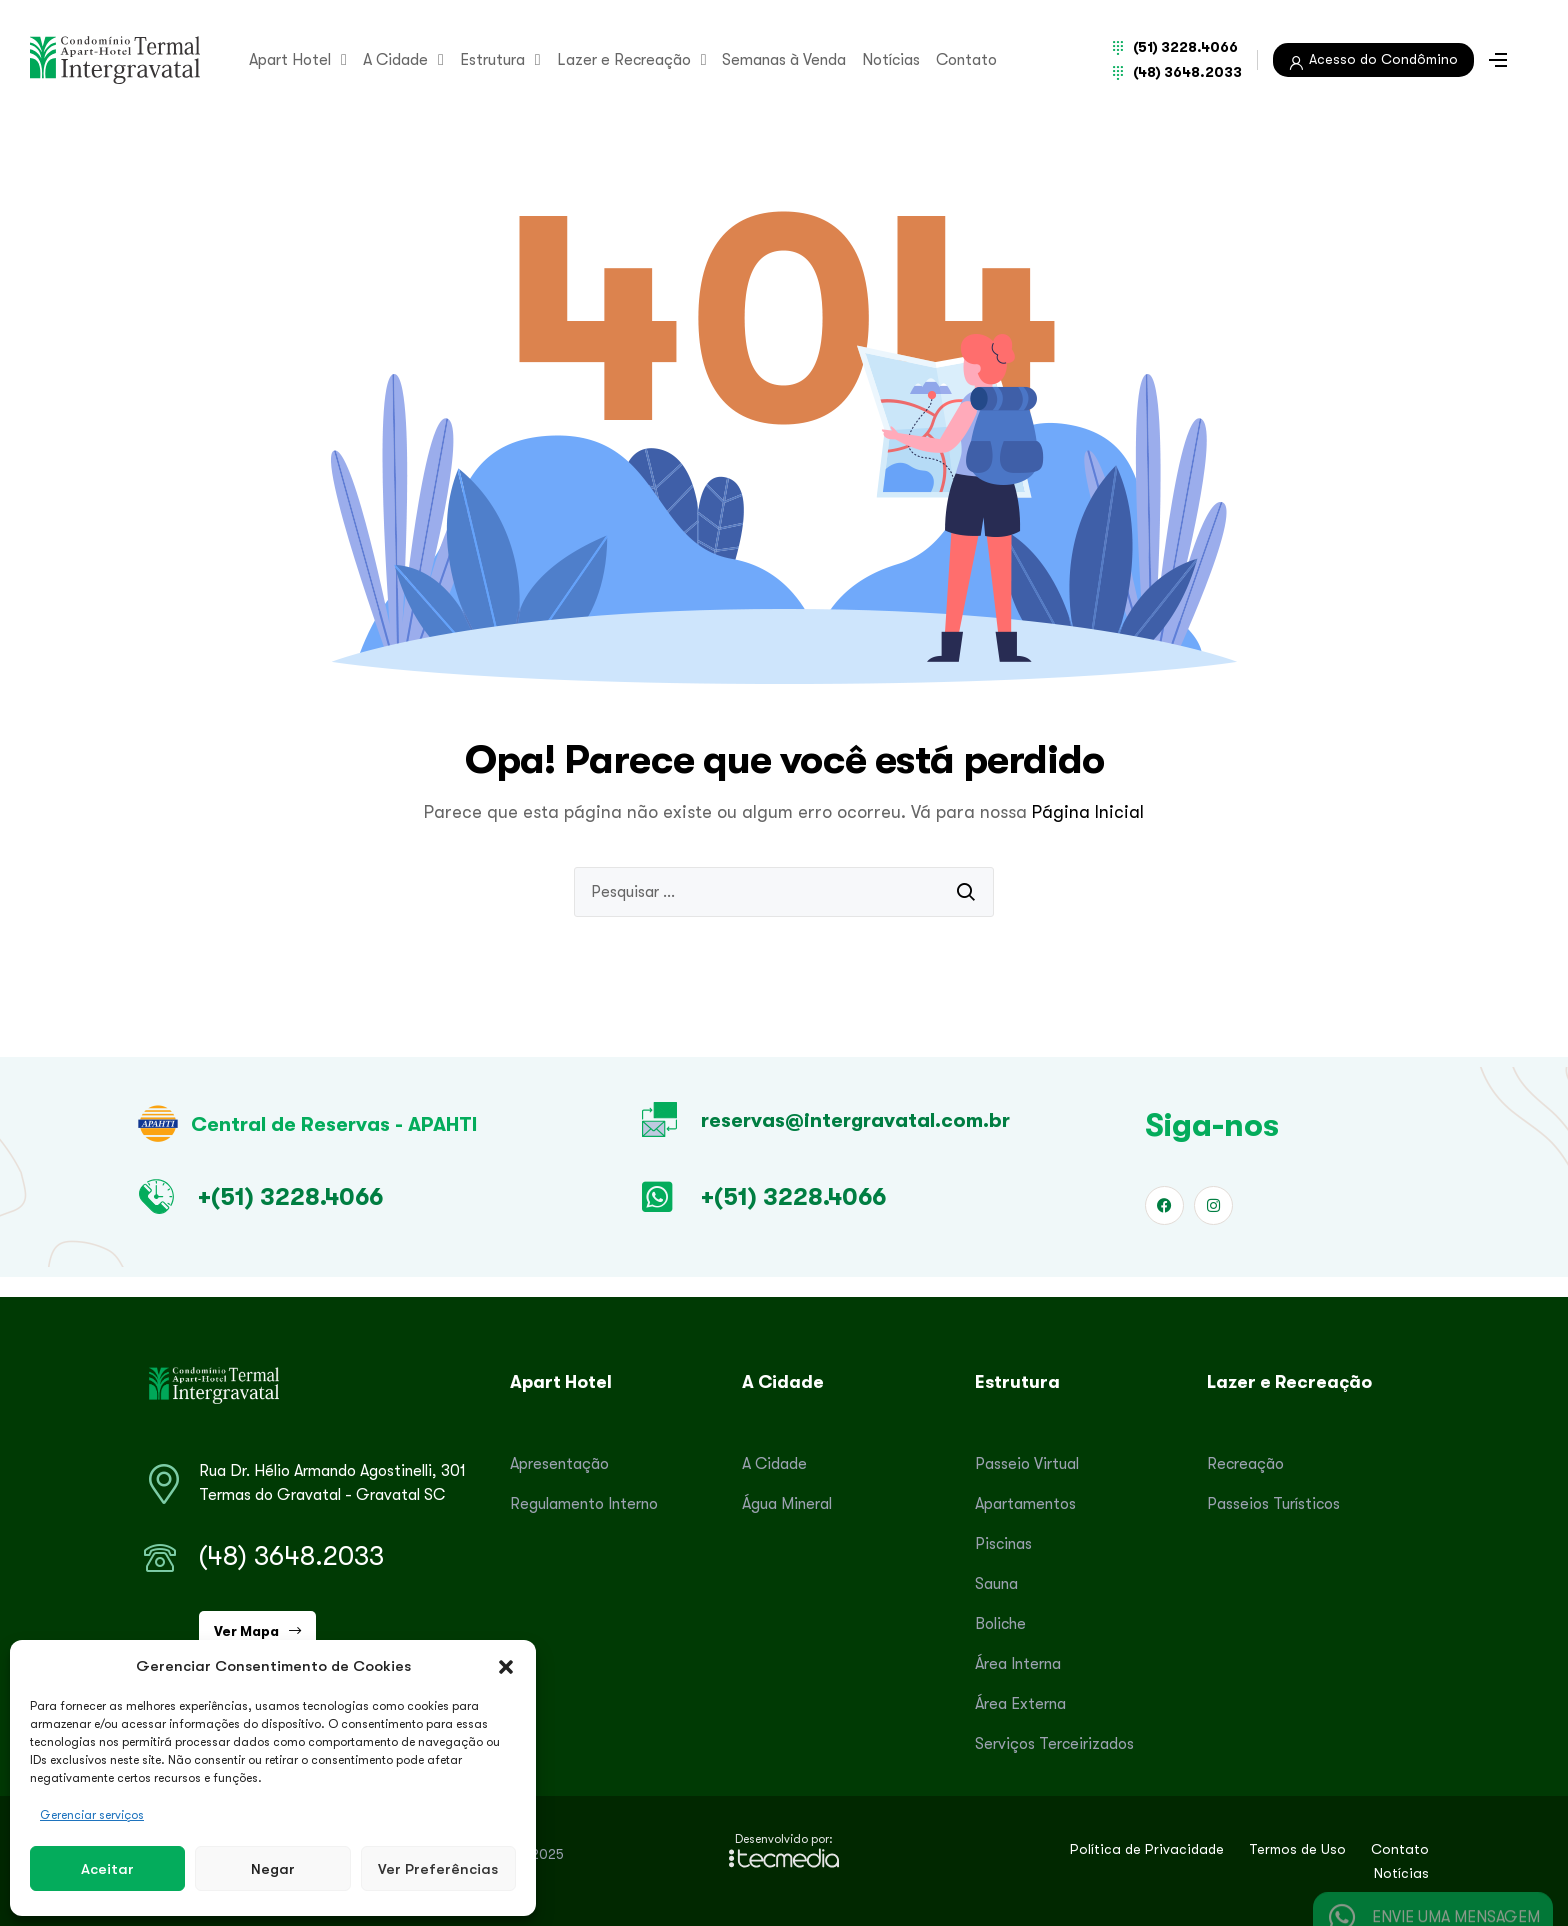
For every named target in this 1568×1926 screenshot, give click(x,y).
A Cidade (403, 60)
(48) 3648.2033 (291, 1556)
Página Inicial (1088, 812)
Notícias (891, 60)
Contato (966, 60)
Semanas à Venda (784, 60)
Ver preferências (438, 1868)
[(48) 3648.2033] (160, 1558)
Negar (273, 1868)
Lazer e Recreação (632, 60)
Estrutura (500, 60)
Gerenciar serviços (92, 1815)
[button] (506, 1666)
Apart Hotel (298, 60)
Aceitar (107, 1868)
